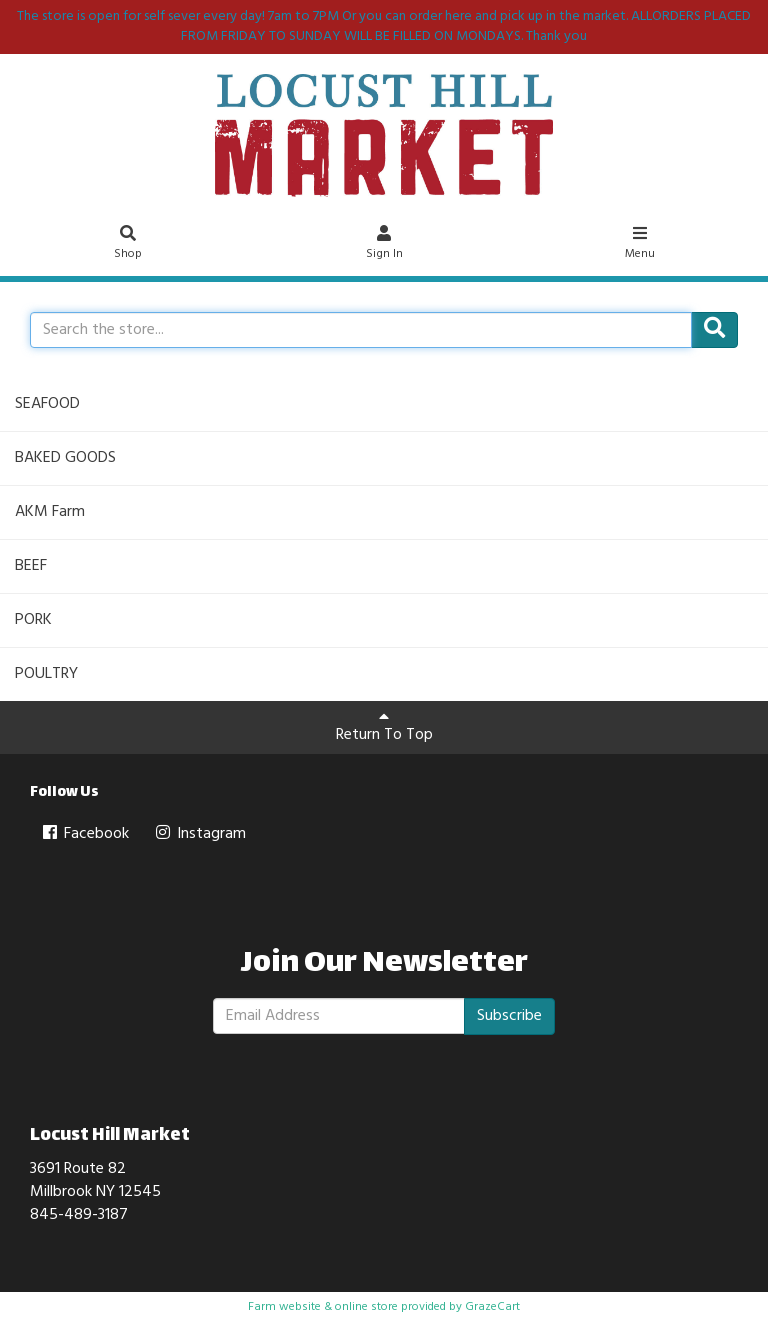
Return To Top (384, 728)
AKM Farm (50, 512)
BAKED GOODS (65, 458)
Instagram (199, 834)
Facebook (84, 834)
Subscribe (509, 1016)
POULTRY (46, 674)
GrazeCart (492, 1307)
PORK (33, 620)
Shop (128, 245)
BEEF (31, 566)
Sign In (384, 245)
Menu (640, 245)
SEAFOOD (47, 404)
